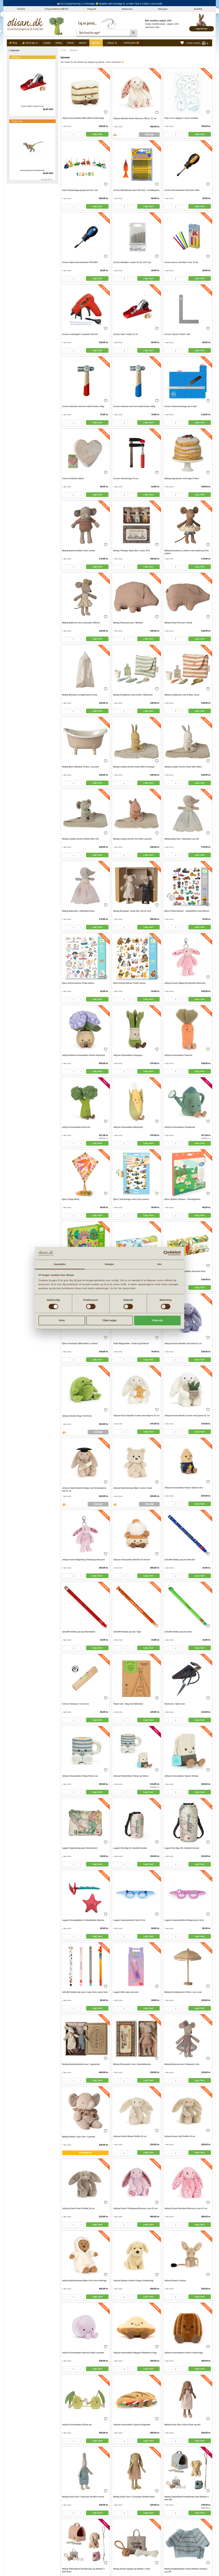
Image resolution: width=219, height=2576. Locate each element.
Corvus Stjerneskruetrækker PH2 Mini (80, 262)
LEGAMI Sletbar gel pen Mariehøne (78, 1632)
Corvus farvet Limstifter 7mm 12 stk (181, 262)
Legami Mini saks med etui (125, 1992)
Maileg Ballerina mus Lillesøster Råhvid (81, 623)
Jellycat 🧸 (112, 43)
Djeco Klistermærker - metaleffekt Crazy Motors (186, 911)
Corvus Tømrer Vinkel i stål (177, 334)
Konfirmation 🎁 (131, 43)
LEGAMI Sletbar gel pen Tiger (127, 1632)
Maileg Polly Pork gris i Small (178, 623)
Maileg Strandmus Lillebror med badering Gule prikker (186, 552)
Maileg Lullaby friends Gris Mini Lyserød (132, 839)
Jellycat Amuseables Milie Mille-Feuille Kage (83, 118)
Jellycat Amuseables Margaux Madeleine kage (135, 2353)
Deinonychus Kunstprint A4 (32, 170)
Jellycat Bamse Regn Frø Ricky (77, 1416)
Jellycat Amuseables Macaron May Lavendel (83, 2353)
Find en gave (162, 9)
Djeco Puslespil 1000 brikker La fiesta (80, 1343)
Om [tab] (159, 1264)
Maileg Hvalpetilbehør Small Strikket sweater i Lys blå (186, 2570)
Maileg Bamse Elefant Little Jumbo (78, 550)
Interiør (70, 43)
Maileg (58, 43)
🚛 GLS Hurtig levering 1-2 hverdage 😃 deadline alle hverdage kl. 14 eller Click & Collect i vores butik (109, 3)
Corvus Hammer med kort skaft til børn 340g (83, 406)
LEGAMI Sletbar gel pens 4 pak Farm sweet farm (85, 1992)
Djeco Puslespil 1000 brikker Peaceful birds (184, 1271)
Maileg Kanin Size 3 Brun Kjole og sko (182, 2424)
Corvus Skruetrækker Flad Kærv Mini (181, 190)
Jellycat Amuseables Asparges (127, 1055)
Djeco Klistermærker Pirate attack (78, 983)
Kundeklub (198, 9)
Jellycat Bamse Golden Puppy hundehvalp (133, 2280)
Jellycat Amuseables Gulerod (178, 1055)
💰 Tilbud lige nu (30, 43)
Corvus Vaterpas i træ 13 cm (75, 1704)
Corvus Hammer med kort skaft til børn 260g (134, 406)
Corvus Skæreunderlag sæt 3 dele (180, 406)
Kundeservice (127, 9)
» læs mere (66, 126)
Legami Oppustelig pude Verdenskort (80, 1848)
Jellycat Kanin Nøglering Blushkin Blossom (185, 983)
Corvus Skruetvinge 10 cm (125, 478)
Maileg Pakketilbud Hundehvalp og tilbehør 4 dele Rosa (83, 2570)
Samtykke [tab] (60, 1264)
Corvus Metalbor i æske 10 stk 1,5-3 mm (132, 262)
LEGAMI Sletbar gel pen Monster (179, 1559)
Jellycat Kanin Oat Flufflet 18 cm (179, 2136)
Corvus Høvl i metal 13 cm (125, 334)
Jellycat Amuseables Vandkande (179, 1127)
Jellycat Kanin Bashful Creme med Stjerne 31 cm (136, 1415)
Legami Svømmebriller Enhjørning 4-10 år (184, 1920)
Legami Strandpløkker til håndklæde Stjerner (83, 1920)
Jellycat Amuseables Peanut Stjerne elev (183, 1488)
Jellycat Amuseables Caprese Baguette (131, 2424)
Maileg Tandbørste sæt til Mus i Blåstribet (132, 695)
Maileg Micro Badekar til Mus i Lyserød (80, 767)
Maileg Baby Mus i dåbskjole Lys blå (181, 839)
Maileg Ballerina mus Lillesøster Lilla (181, 2064)
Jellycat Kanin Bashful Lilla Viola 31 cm (183, 1343)
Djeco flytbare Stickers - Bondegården (182, 1199)
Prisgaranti (91, 9)
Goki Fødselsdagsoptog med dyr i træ (80, 190)
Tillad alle (157, 1320)
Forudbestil (85, 2152)
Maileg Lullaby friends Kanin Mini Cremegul (134, 767)
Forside (64, 50)
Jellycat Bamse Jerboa (175, 2280)
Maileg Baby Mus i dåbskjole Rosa (78, 911)
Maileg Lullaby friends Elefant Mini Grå (80, 839)
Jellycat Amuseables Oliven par (77, 2424)
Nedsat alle (16, 121)
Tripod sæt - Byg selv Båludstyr (128, 1704)
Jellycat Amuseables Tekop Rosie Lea (80, 1776)
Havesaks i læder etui (174, 1704)
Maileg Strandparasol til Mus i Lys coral (183, 1992)
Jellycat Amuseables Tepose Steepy (181, 1776)
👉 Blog (13, 43)
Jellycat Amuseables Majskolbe (128, 1127)
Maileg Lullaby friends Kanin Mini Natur (183, 767)
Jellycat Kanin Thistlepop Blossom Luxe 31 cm (135, 2208)
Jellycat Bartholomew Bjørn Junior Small (132, 1488)
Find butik (21, 9)
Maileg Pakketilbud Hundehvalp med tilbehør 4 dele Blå (186, 2498)
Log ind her (202, 28)
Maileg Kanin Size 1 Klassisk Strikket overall (83, 2497)
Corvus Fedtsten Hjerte (73, 478)
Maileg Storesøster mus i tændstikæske (132, 2064)
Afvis (62, 1320)
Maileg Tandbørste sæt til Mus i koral (181, 695)
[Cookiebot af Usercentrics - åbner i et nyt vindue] (166, 1253)
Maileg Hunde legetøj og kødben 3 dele (131, 2569)
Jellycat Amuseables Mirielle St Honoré (131, 1559)
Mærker (83, 43)
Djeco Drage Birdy (70, 1199)
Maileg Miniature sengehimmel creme (80, 695)
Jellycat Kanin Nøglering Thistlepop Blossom (83, 1559)
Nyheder (96, 43)
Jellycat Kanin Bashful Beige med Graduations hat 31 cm (84, 1489)
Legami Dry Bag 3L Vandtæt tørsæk (130, 1848)
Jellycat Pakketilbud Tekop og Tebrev (130, 1776)
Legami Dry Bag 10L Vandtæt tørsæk (181, 1848)
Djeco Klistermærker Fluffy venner (129, 983)
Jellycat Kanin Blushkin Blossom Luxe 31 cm (185, 2208)
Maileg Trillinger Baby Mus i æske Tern (131, 550)
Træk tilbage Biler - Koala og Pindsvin (131, 1343)
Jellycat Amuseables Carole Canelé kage (183, 2353)
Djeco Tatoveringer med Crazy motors (131, 1199)
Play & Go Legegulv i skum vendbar (181, 118)
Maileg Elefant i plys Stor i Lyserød (78, 2137)
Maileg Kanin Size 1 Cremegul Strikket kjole (133, 2497)
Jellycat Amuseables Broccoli (76, 1127)
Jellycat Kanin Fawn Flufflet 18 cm (78, 2208)
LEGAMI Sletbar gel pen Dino (178, 1632)
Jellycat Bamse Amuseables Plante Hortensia (83, 1055)
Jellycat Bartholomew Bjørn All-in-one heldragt (84, 2280)
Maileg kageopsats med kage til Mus (181, 478)
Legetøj (46, 43)
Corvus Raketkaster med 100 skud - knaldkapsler (136, 190)
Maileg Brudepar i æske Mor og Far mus (132, 911)
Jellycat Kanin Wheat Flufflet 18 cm (130, 2136)
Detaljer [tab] (109, 1264)
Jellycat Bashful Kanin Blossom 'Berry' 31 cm (134, 118)
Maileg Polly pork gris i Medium (128, 623)
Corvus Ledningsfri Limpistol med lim (80, 334)
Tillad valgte (109, 1320)
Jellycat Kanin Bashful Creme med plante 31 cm (187, 1415)
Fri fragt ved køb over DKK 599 (56, 9)
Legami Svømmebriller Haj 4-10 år (129, 1920)
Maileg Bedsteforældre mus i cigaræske (81, 2064)
